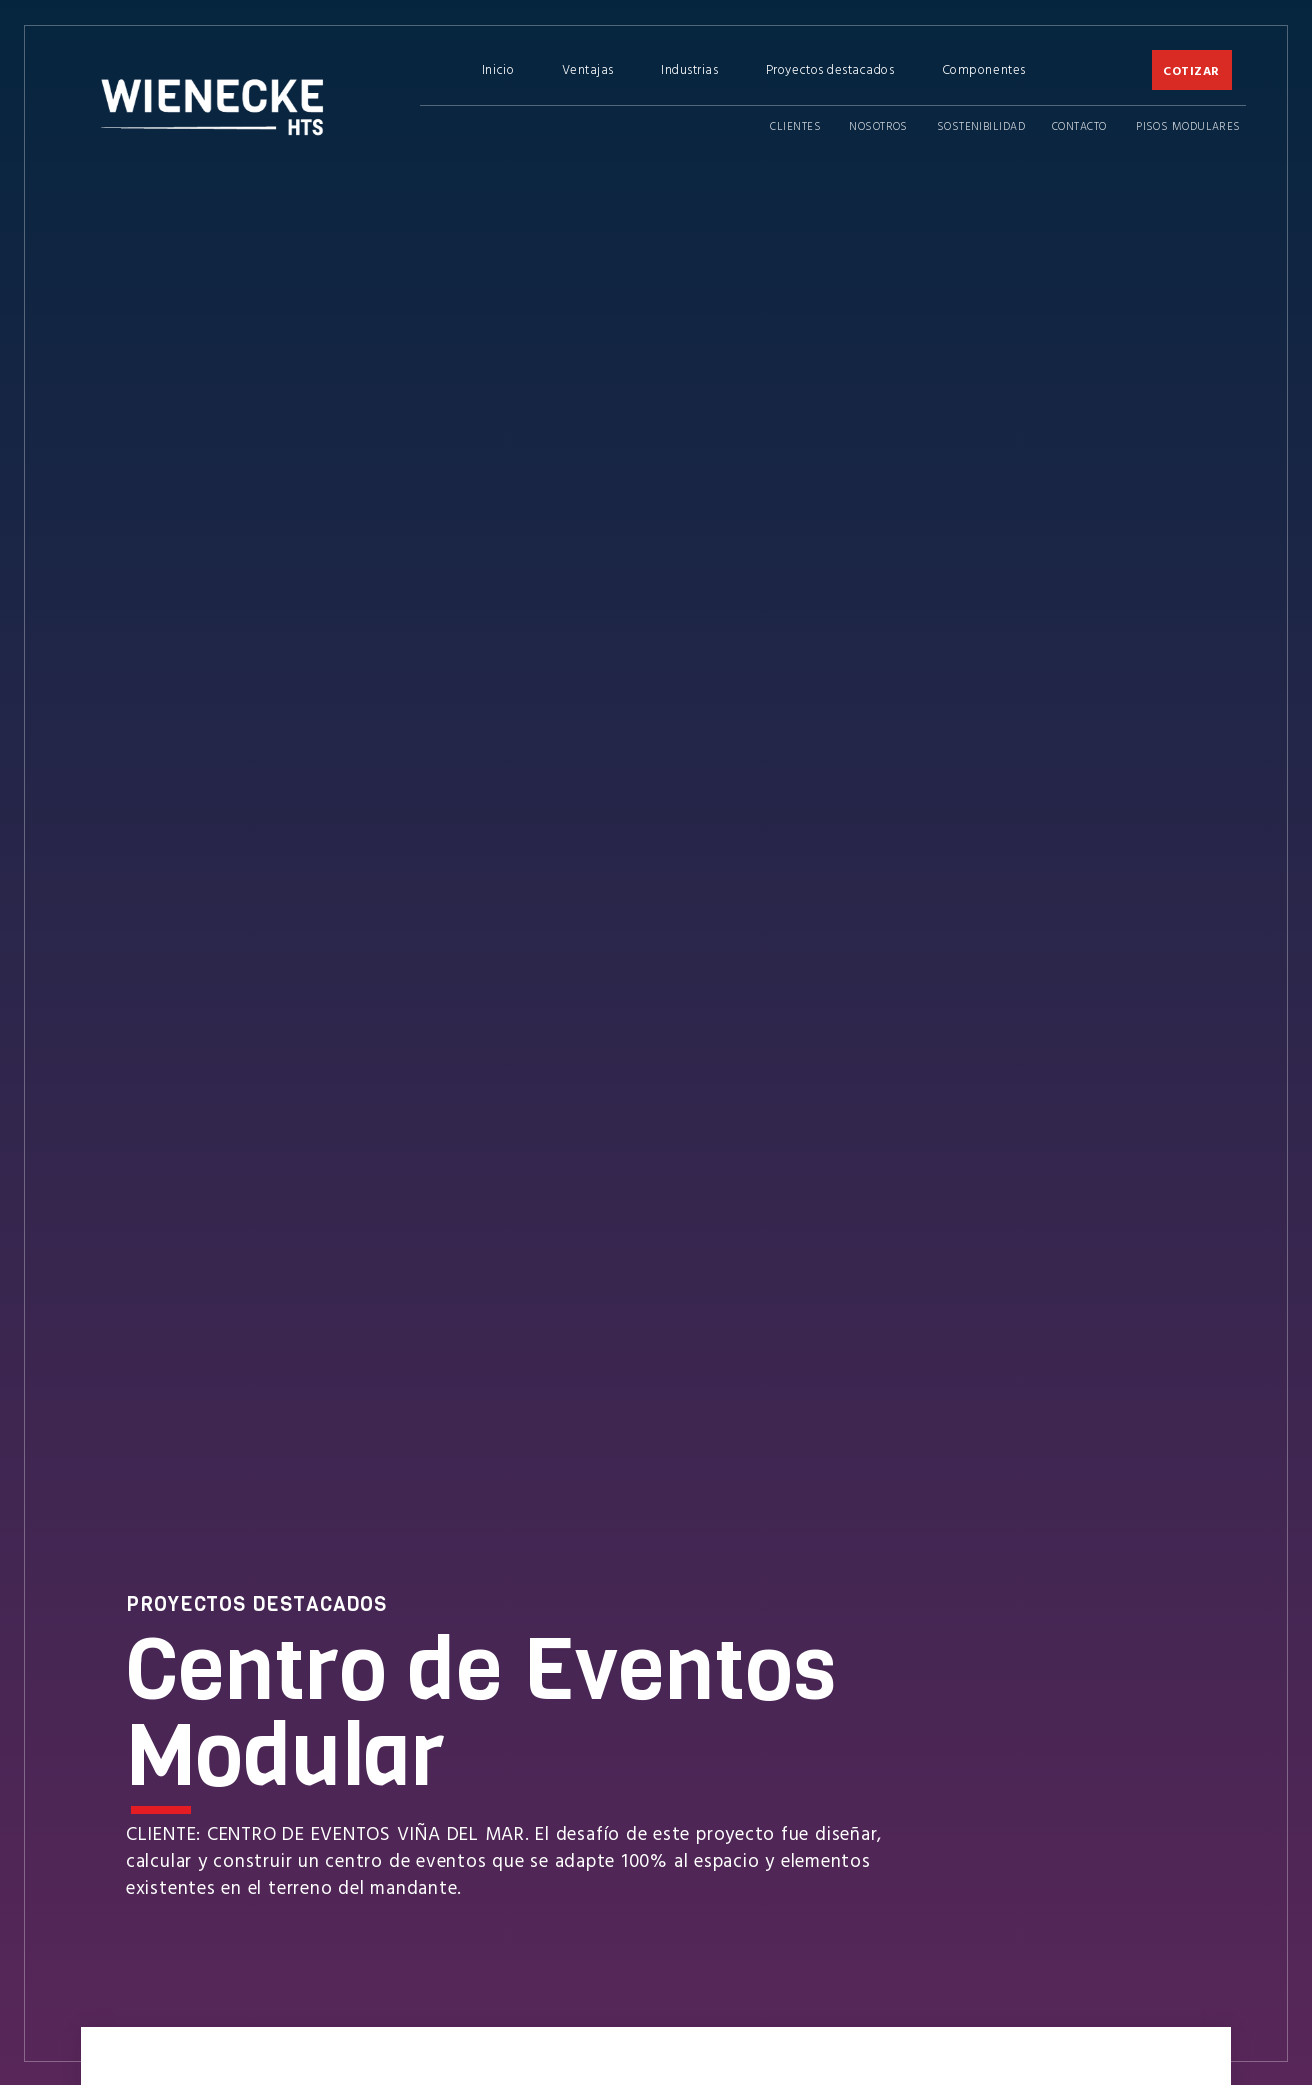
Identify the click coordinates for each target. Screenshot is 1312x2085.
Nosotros (878, 126)
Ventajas (588, 69)
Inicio (498, 69)
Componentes (984, 69)
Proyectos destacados (830, 69)
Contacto (1079, 126)
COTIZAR (1191, 70)
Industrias (689, 69)
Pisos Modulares (1188, 126)
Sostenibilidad (981, 126)
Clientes (795, 126)
